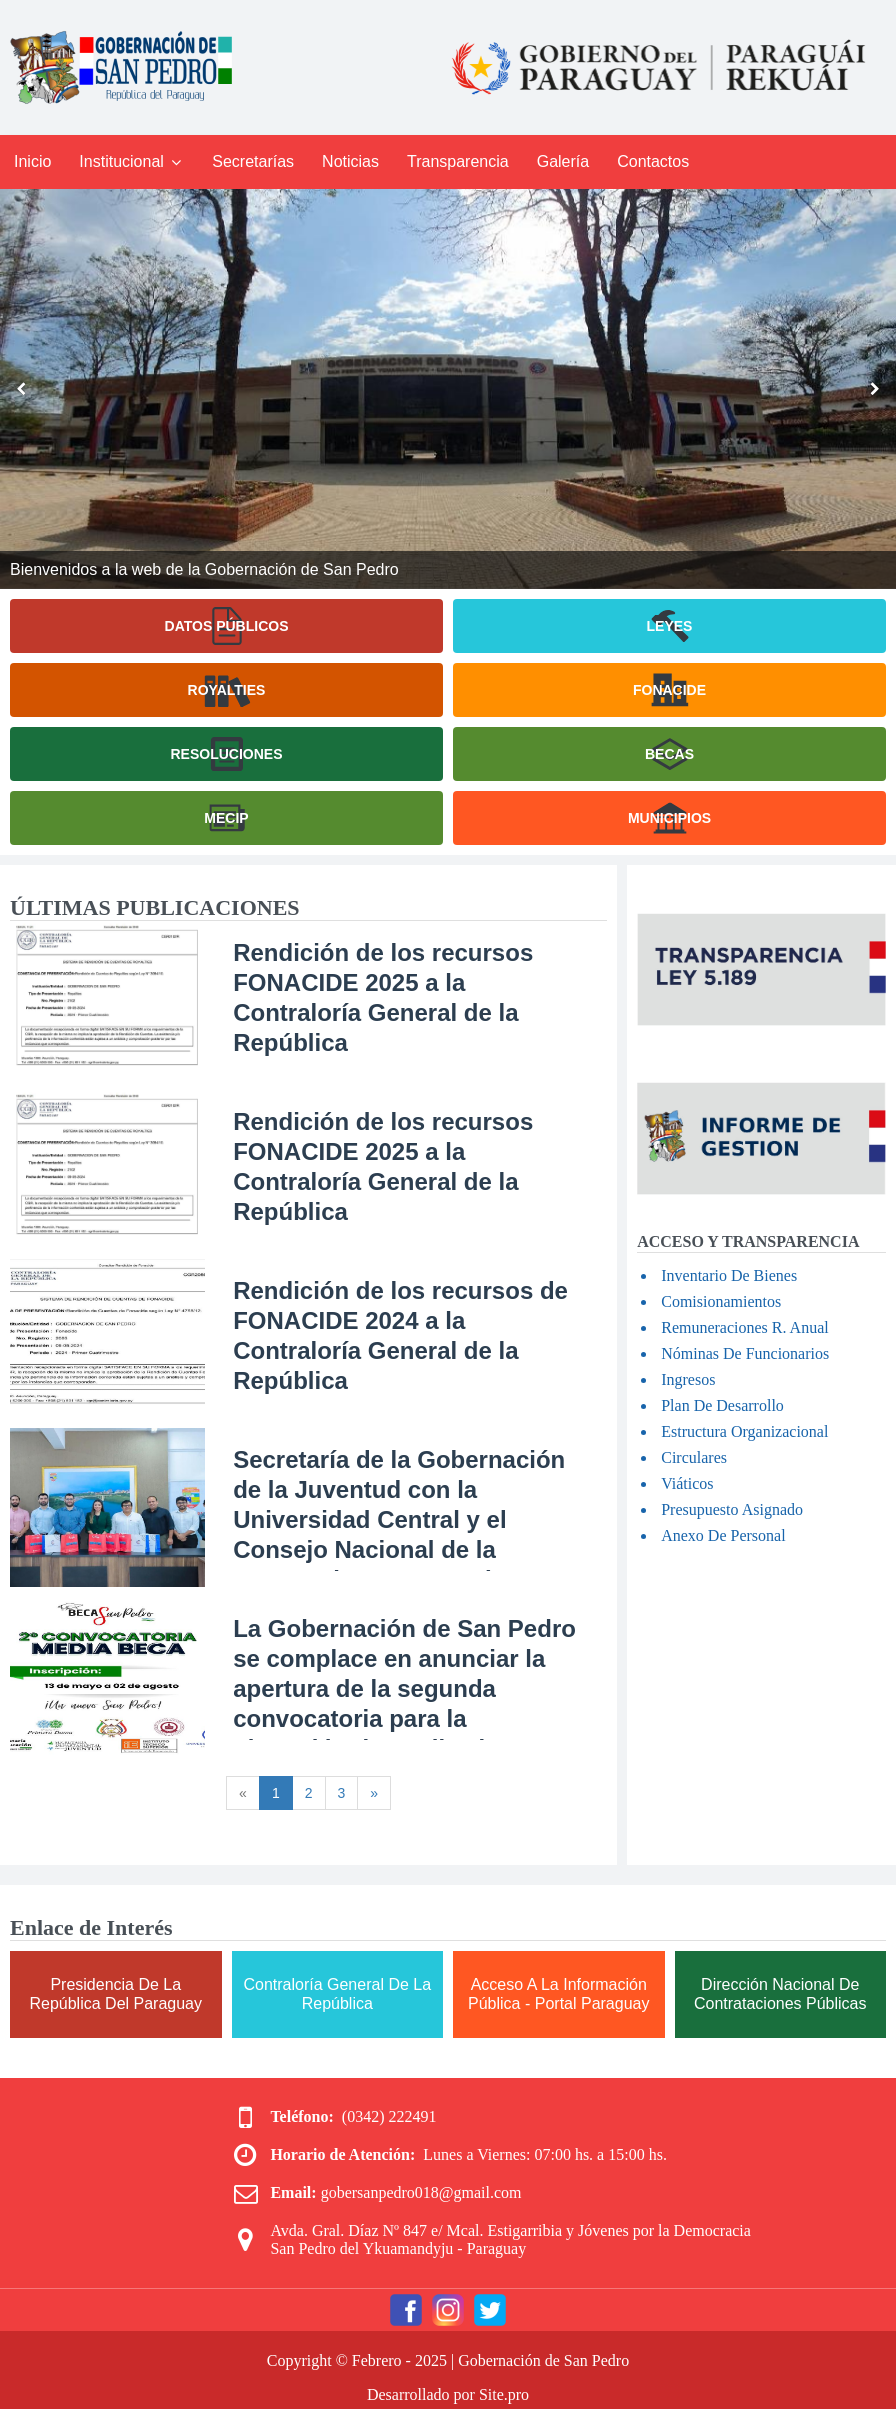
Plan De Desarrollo (722, 1405)
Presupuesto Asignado (732, 1509)
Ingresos (688, 1379)
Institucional (131, 161)
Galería (563, 161)
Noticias (350, 161)
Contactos (653, 161)
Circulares (694, 1457)
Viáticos (687, 1483)
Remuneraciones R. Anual (745, 1327)
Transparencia (458, 161)
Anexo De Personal (723, 1535)
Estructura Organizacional (744, 1431)
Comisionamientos (721, 1301)
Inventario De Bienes (729, 1275)
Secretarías (253, 161)
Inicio (32, 161)
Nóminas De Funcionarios (745, 1353)
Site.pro (504, 2394)
